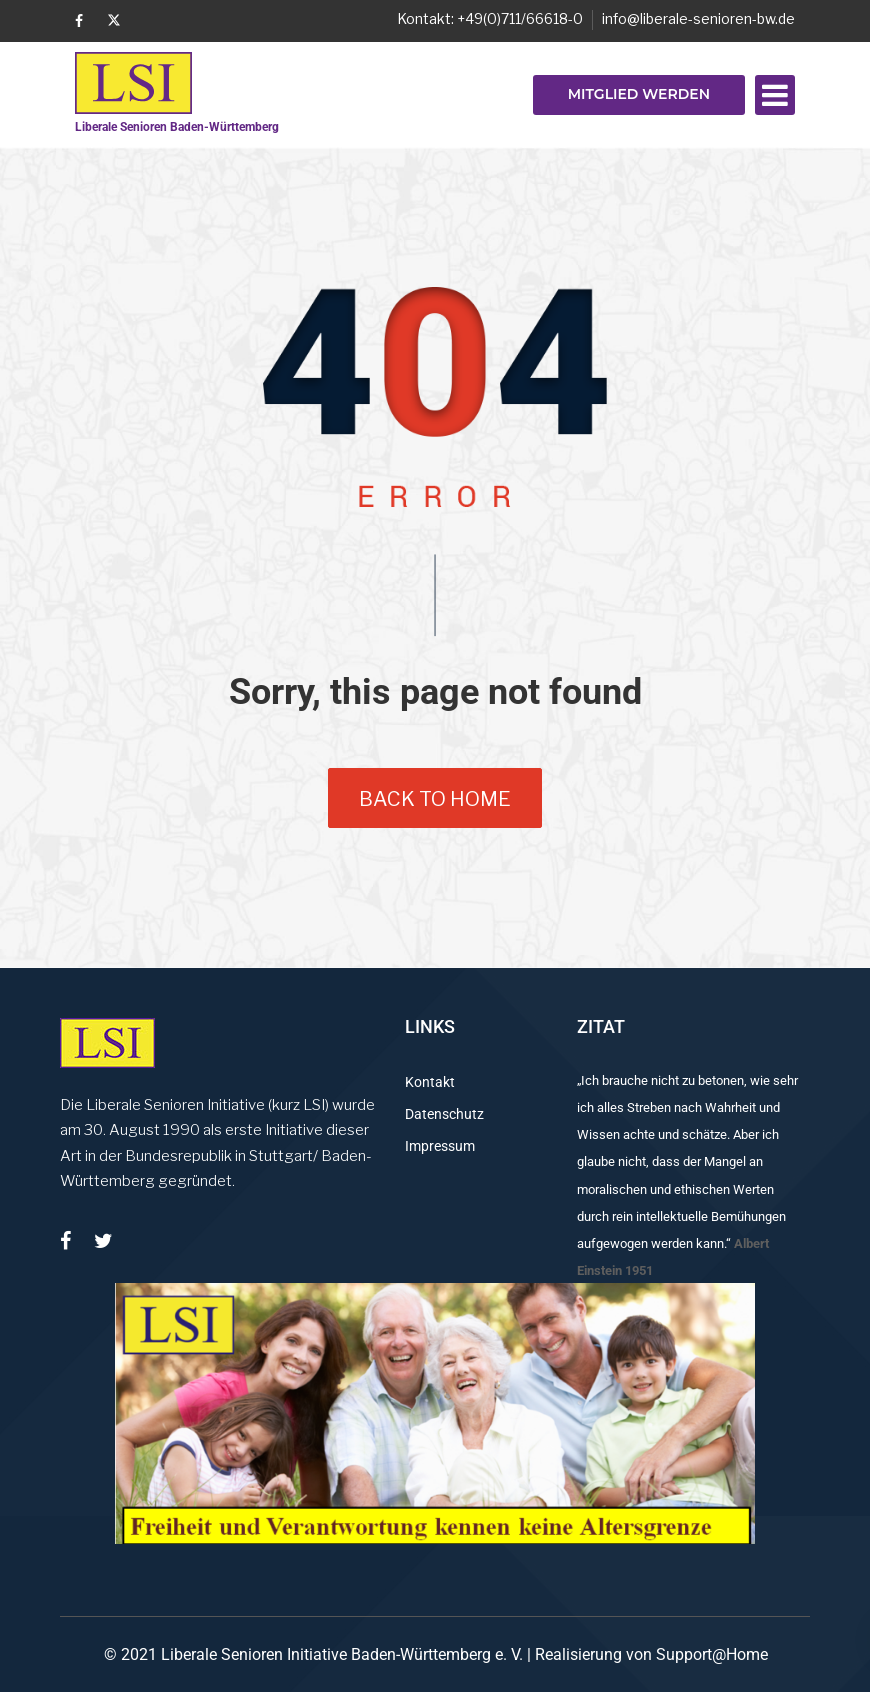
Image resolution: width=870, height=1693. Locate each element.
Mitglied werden (639, 94)
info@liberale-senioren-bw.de (698, 18)
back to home (435, 799)
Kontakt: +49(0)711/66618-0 (490, 18)
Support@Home (712, 1654)
